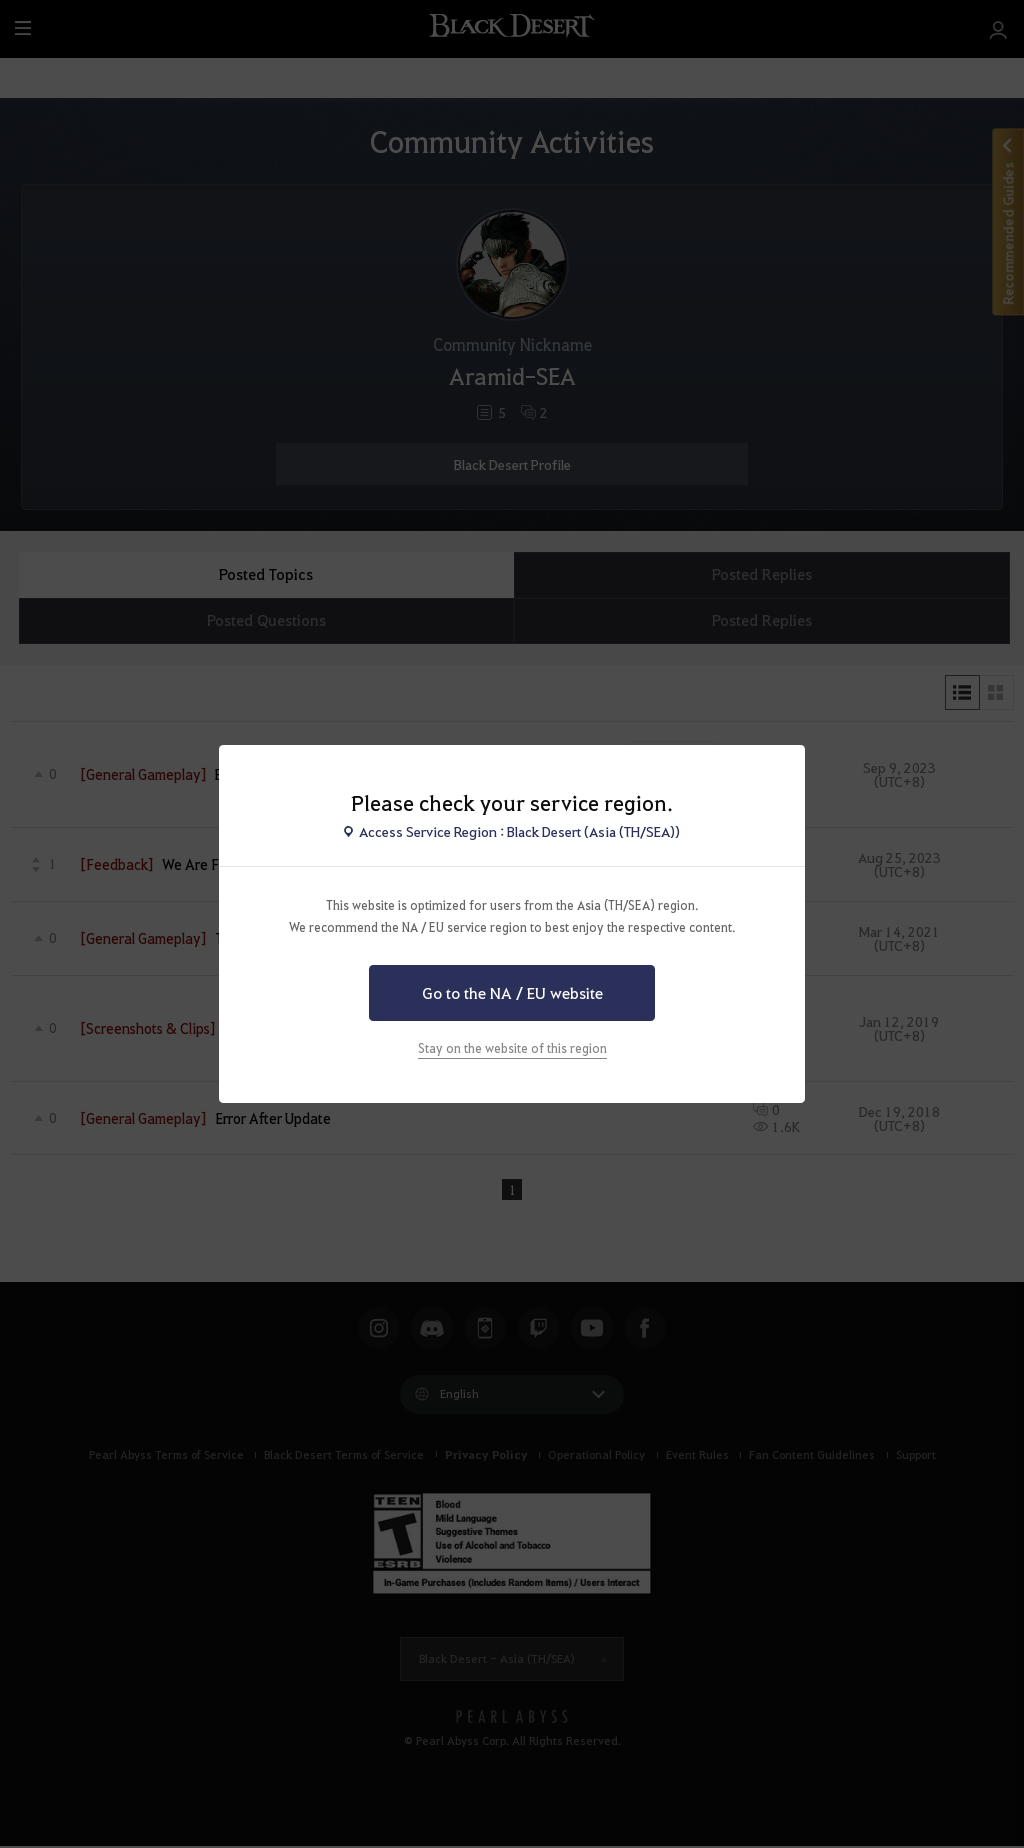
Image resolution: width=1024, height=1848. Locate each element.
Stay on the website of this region (512, 1048)
